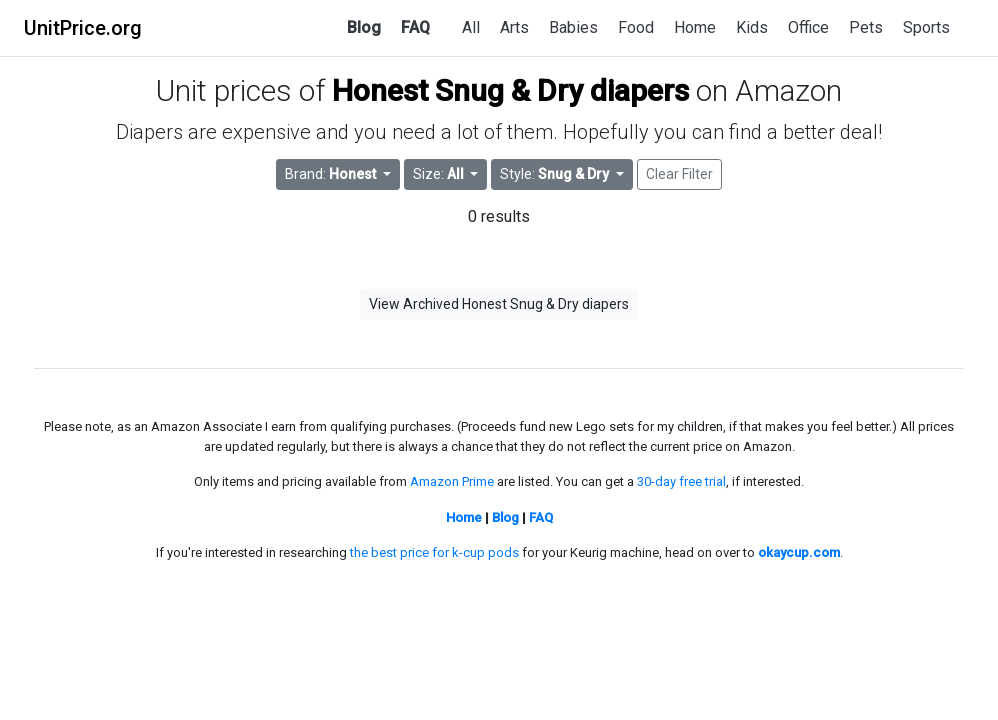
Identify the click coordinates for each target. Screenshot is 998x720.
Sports (926, 27)
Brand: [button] (332, 174)
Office (808, 27)
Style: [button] (556, 174)
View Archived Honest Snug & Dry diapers (499, 304)
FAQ (415, 27)
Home (695, 27)
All (471, 27)
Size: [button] (440, 174)
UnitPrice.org (83, 28)
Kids (752, 27)
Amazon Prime (452, 481)
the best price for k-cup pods (434, 552)
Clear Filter (679, 174)
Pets (866, 27)
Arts (514, 27)
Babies (573, 27)
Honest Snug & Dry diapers (510, 90)
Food (636, 27)
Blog (364, 27)
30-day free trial (681, 481)
